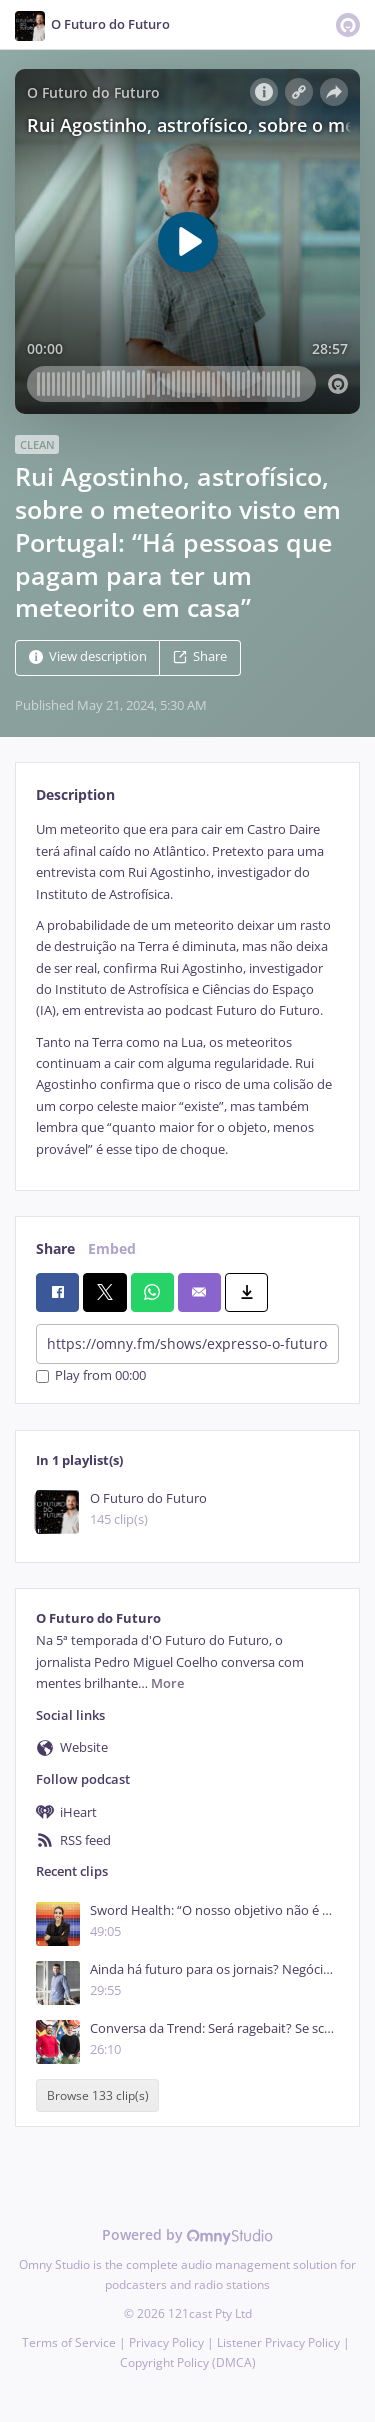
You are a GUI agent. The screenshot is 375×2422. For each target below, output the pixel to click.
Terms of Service (69, 2342)
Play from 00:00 (91, 1376)
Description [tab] (75, 794)
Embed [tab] (112, 1248)
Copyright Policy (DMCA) (188, 2362)
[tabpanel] (187, 989)
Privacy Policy (166, 2342)
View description (88, 657)
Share (200, 657)
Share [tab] (55, 1248)
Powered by (187, 2234)
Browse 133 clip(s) (98, 2095)
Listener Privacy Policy (278, 2342)
